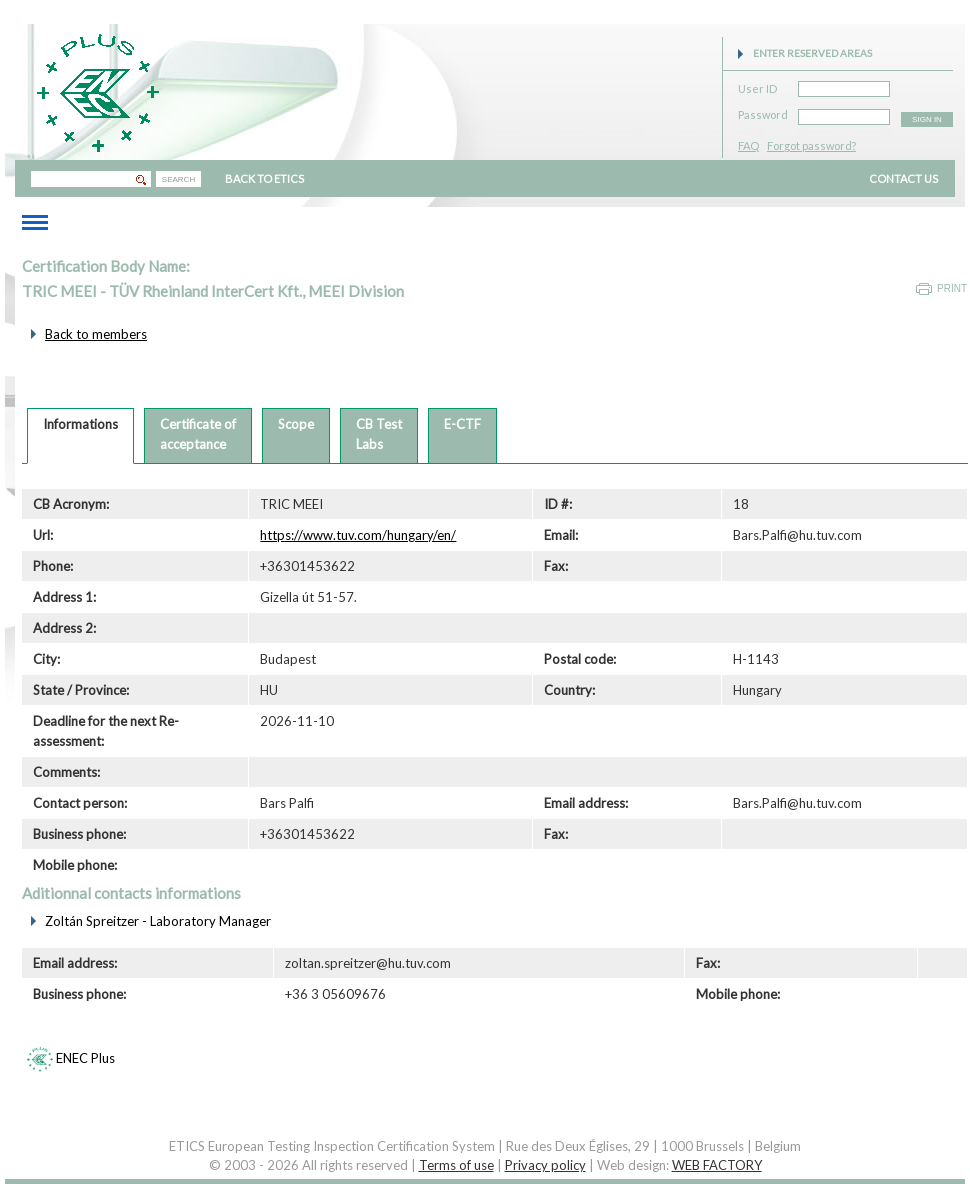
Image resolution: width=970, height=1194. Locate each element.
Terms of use (456, 1165)
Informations (80, 424)
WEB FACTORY (717, 1165)
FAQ (748, 145)
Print (952, 288)
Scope (296, 424)
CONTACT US (903, 178)
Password (763, 111)
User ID (757, 85)
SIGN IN (927, 119)
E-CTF (462, 424)
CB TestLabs (379, 434)
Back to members (96, 334)
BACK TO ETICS (264, 178)
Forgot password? (811, 145)
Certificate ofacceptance (198, 434)
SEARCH (178, 179)
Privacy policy (545, 1165)
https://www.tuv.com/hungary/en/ (358, 535)
